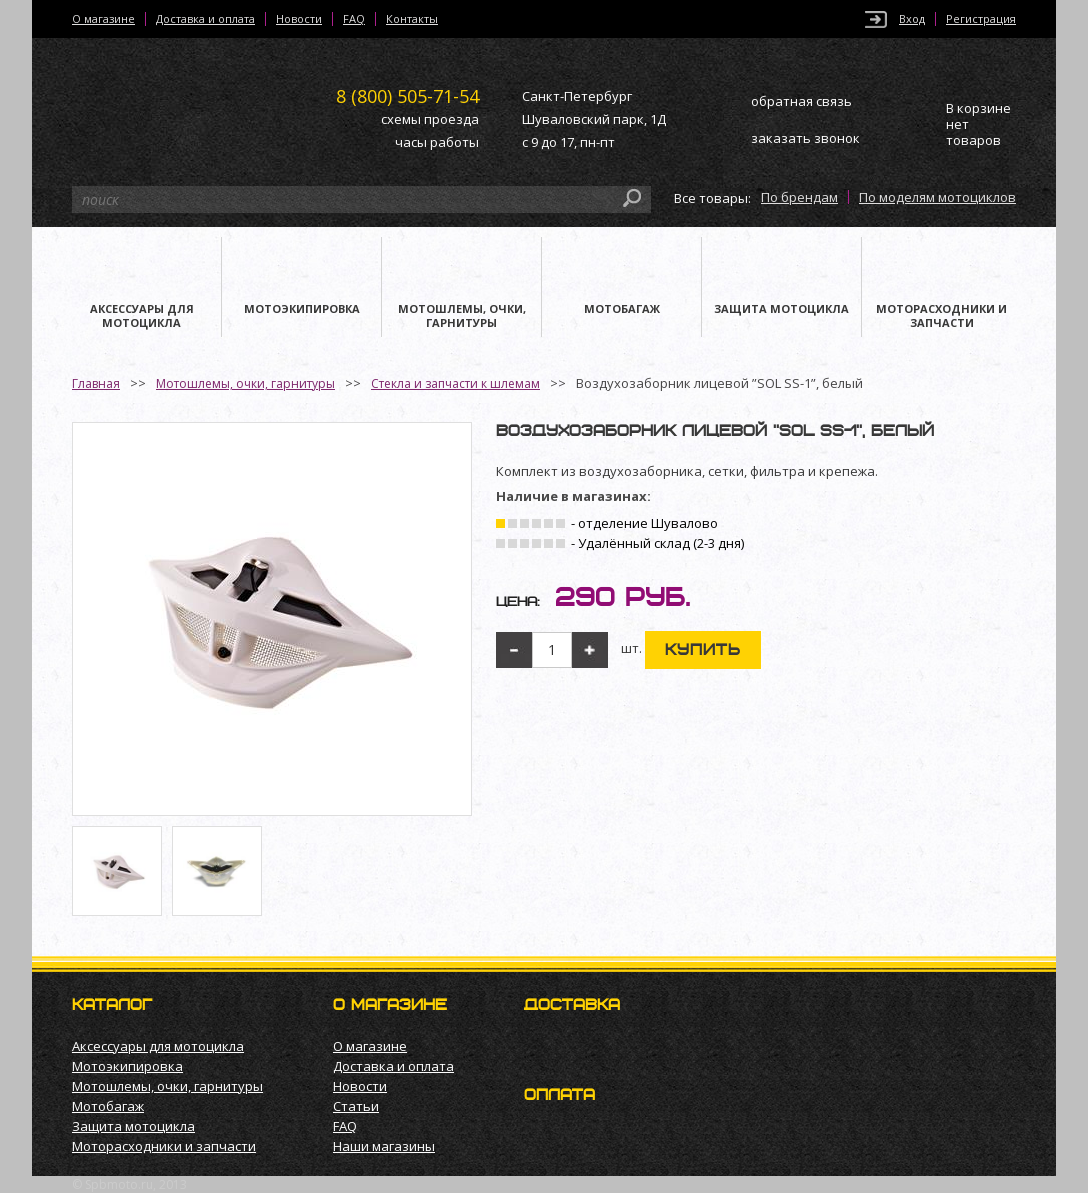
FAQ (354, 19)
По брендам (799, 197)
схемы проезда (430, 119)
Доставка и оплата (205, 19)
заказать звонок (805, 138)
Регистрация (981, 19)
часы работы (437, 142)
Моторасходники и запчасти (164, 1146)
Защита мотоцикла (133, 1126)
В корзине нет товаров (978, 124)
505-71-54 (407, 96)
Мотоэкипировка (127, 1066)
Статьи (356, 1106)
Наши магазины (384, 1146)
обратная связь (801, 101)
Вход (912, 19)
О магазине (103, 19)
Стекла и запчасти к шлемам (455, 383)
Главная (96, 383)
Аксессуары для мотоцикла (158, 1046)
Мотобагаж (108, 1106)
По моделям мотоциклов (937, 197)
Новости (299, 19)
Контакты (412, 19)
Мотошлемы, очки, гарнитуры (245, 383)
